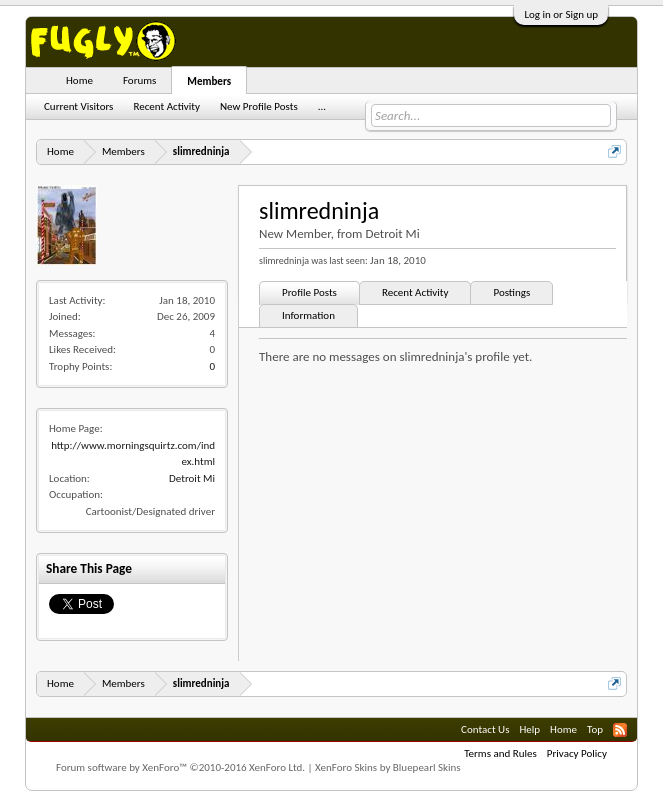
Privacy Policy (577, 753)
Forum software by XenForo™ (180, 767)
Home (79, 80)
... (322, 106)
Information (308, 315)
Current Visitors (78, 106)
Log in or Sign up (561, 14)
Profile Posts (309, 292)
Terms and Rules (500, 753)
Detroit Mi (192, 478)
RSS (620, 730)
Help (529, 729)
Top (595, 729)
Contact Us (485, 729)
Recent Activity (415, 292)
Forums (139, 80)
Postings (511, 292)
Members (209, 81)
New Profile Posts (259, 106)
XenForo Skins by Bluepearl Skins (388, 767)
